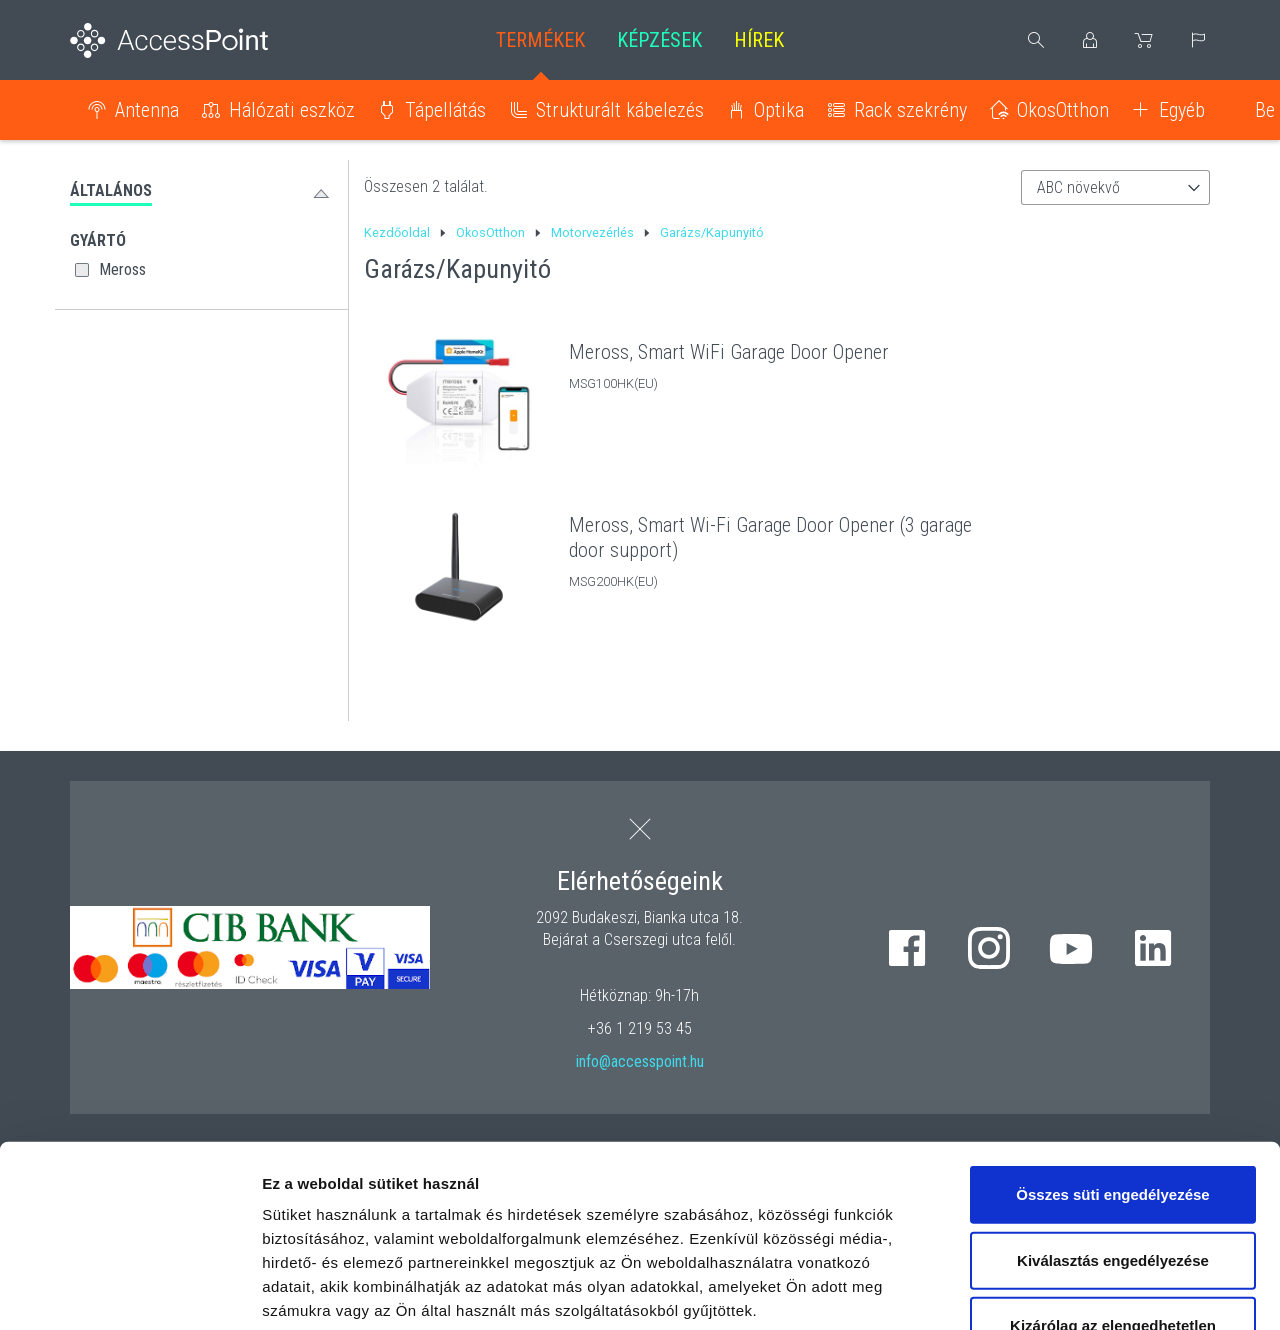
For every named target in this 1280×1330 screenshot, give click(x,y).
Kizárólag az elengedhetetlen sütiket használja (1113, 1167)
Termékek (540, 40)
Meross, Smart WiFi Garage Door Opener (729, 352)
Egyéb (1182, 110)
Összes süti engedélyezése (1112, 1024)
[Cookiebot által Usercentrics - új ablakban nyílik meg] (129, 1291)
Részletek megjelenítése (1136, 1290)
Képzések (659, 40)
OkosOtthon (1063, 110)
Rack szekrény (910, 110)
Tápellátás (445, 110)
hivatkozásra (611, 1188)
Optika (779, 110)
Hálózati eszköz (292, 110)
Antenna (147, 110)
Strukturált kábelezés (620, 110)
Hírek (759, 40)
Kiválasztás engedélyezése (1113, 1089)
